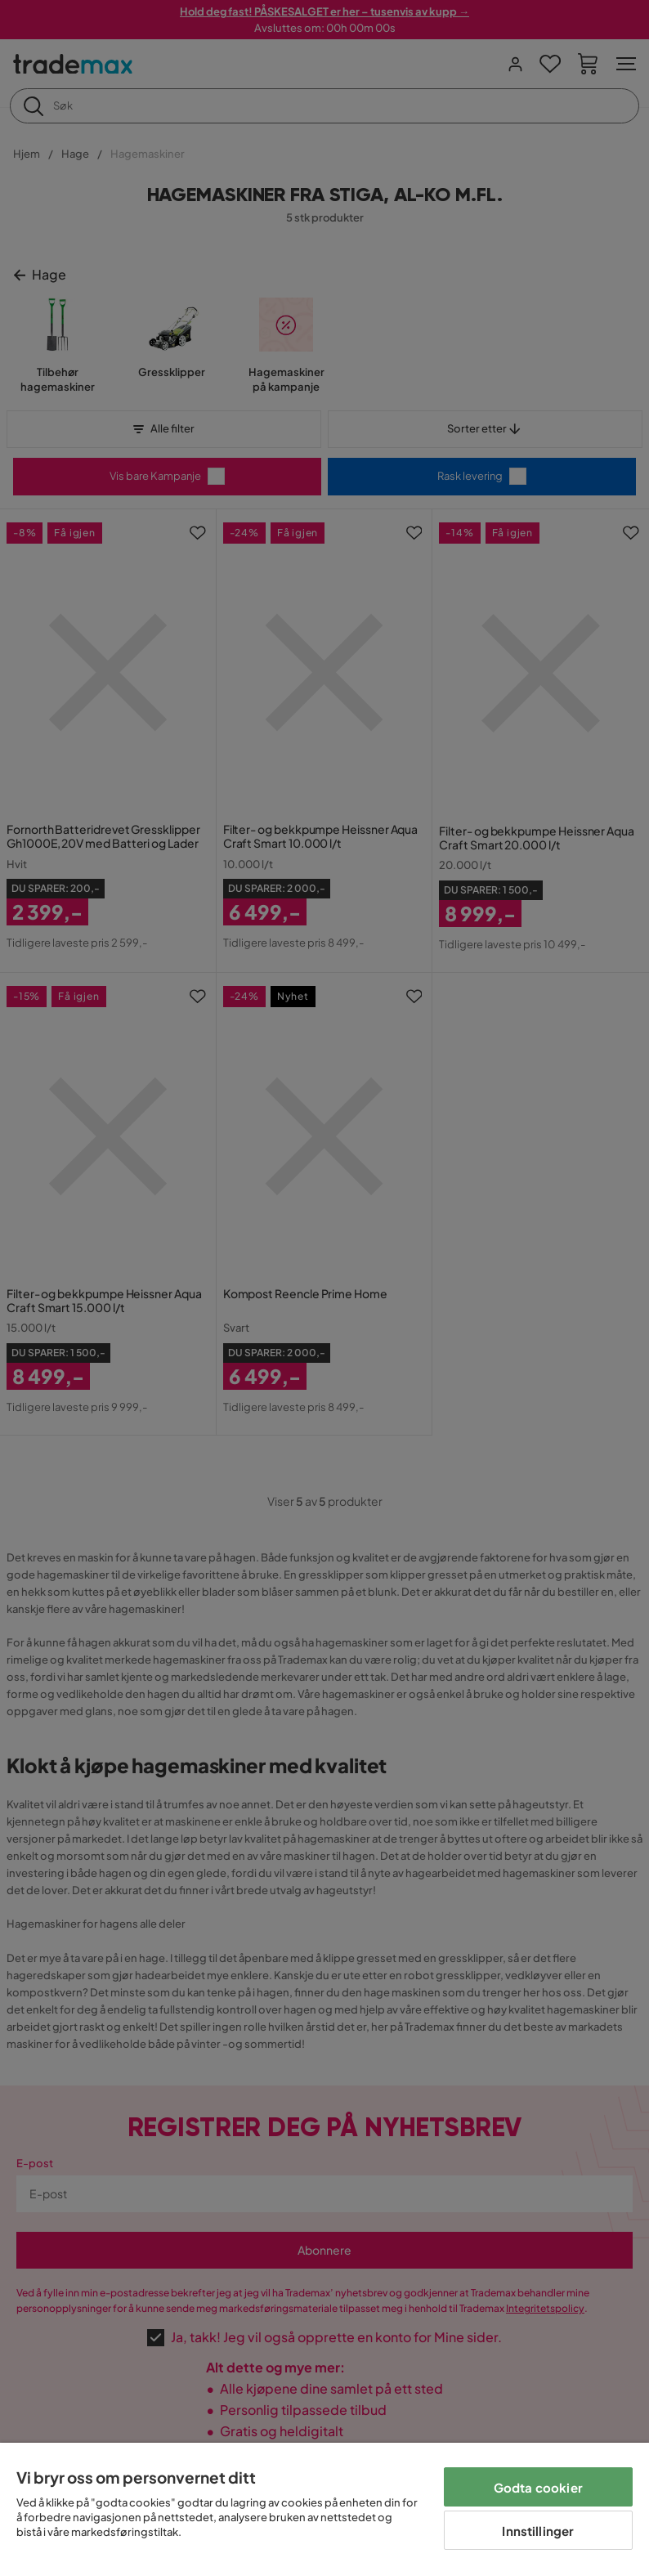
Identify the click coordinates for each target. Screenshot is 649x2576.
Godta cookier (538, 2487)
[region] (324, 2509)
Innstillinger (538, 2530)
